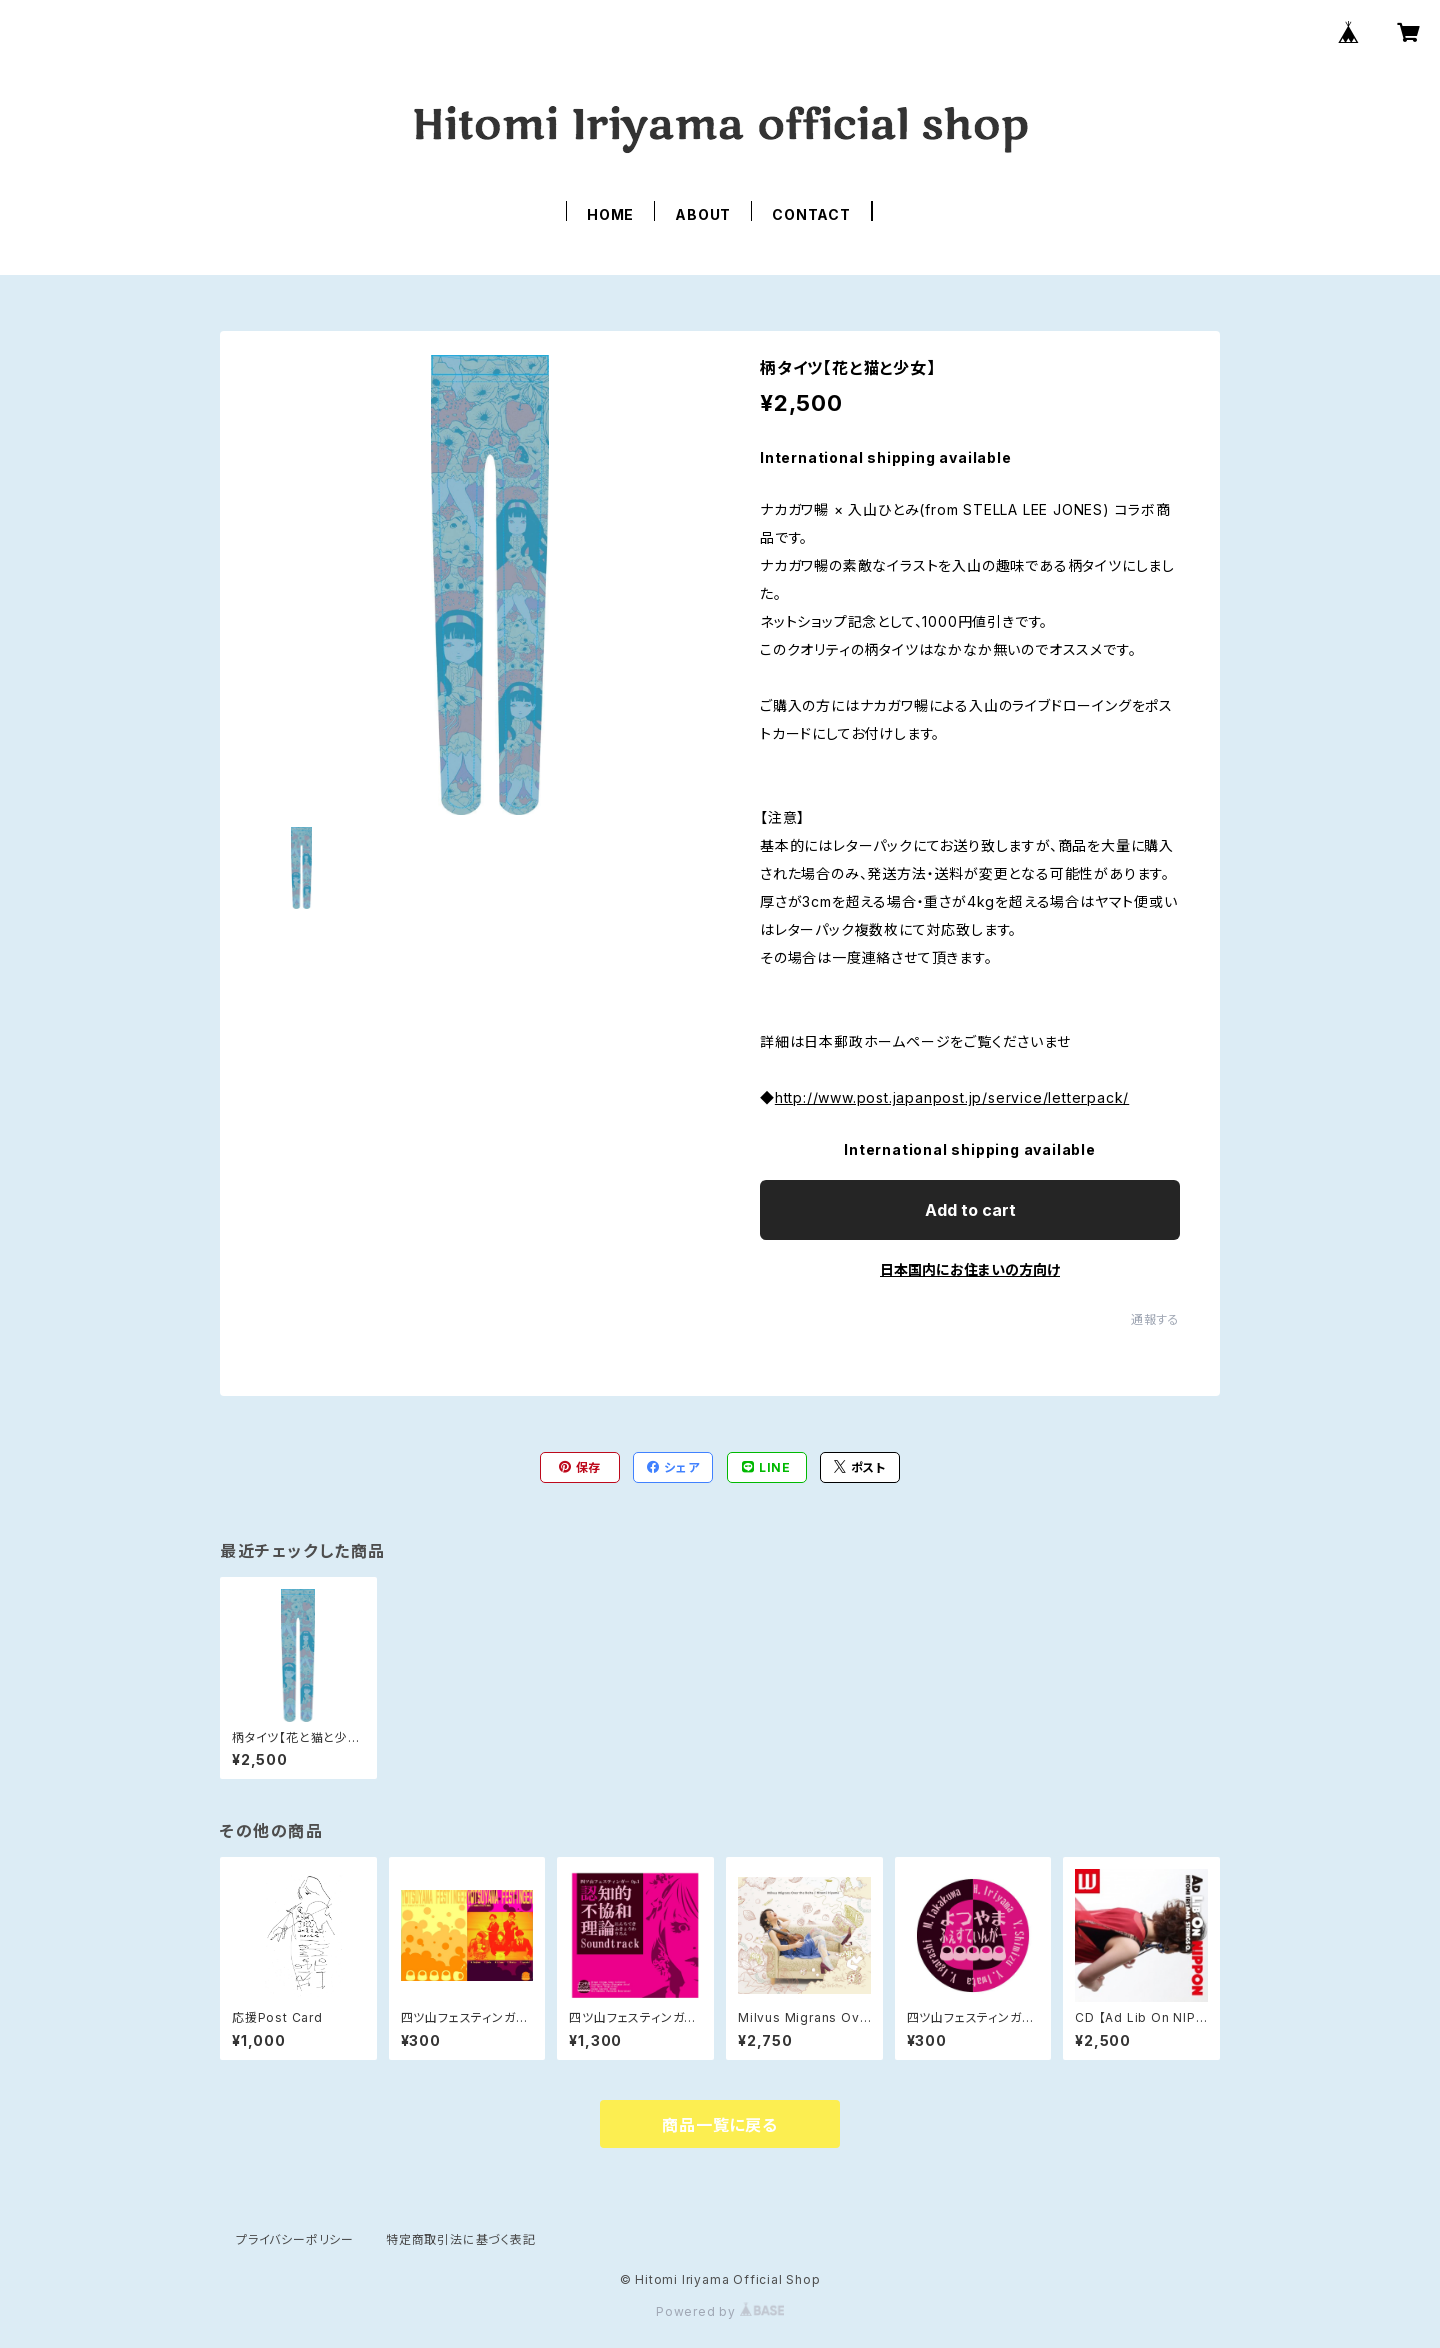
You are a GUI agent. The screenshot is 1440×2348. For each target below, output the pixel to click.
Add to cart (970, 1210)
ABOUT (703, 214)
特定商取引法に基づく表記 (461, 2239)
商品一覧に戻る (720, 2125)
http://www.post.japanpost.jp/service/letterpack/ (952, 1097)
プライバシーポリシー (295, 2239)
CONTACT (811, 214)
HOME (610, 214)
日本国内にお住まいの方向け (970, 1269)
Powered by (720, 2311)
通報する (1155, 1319)
